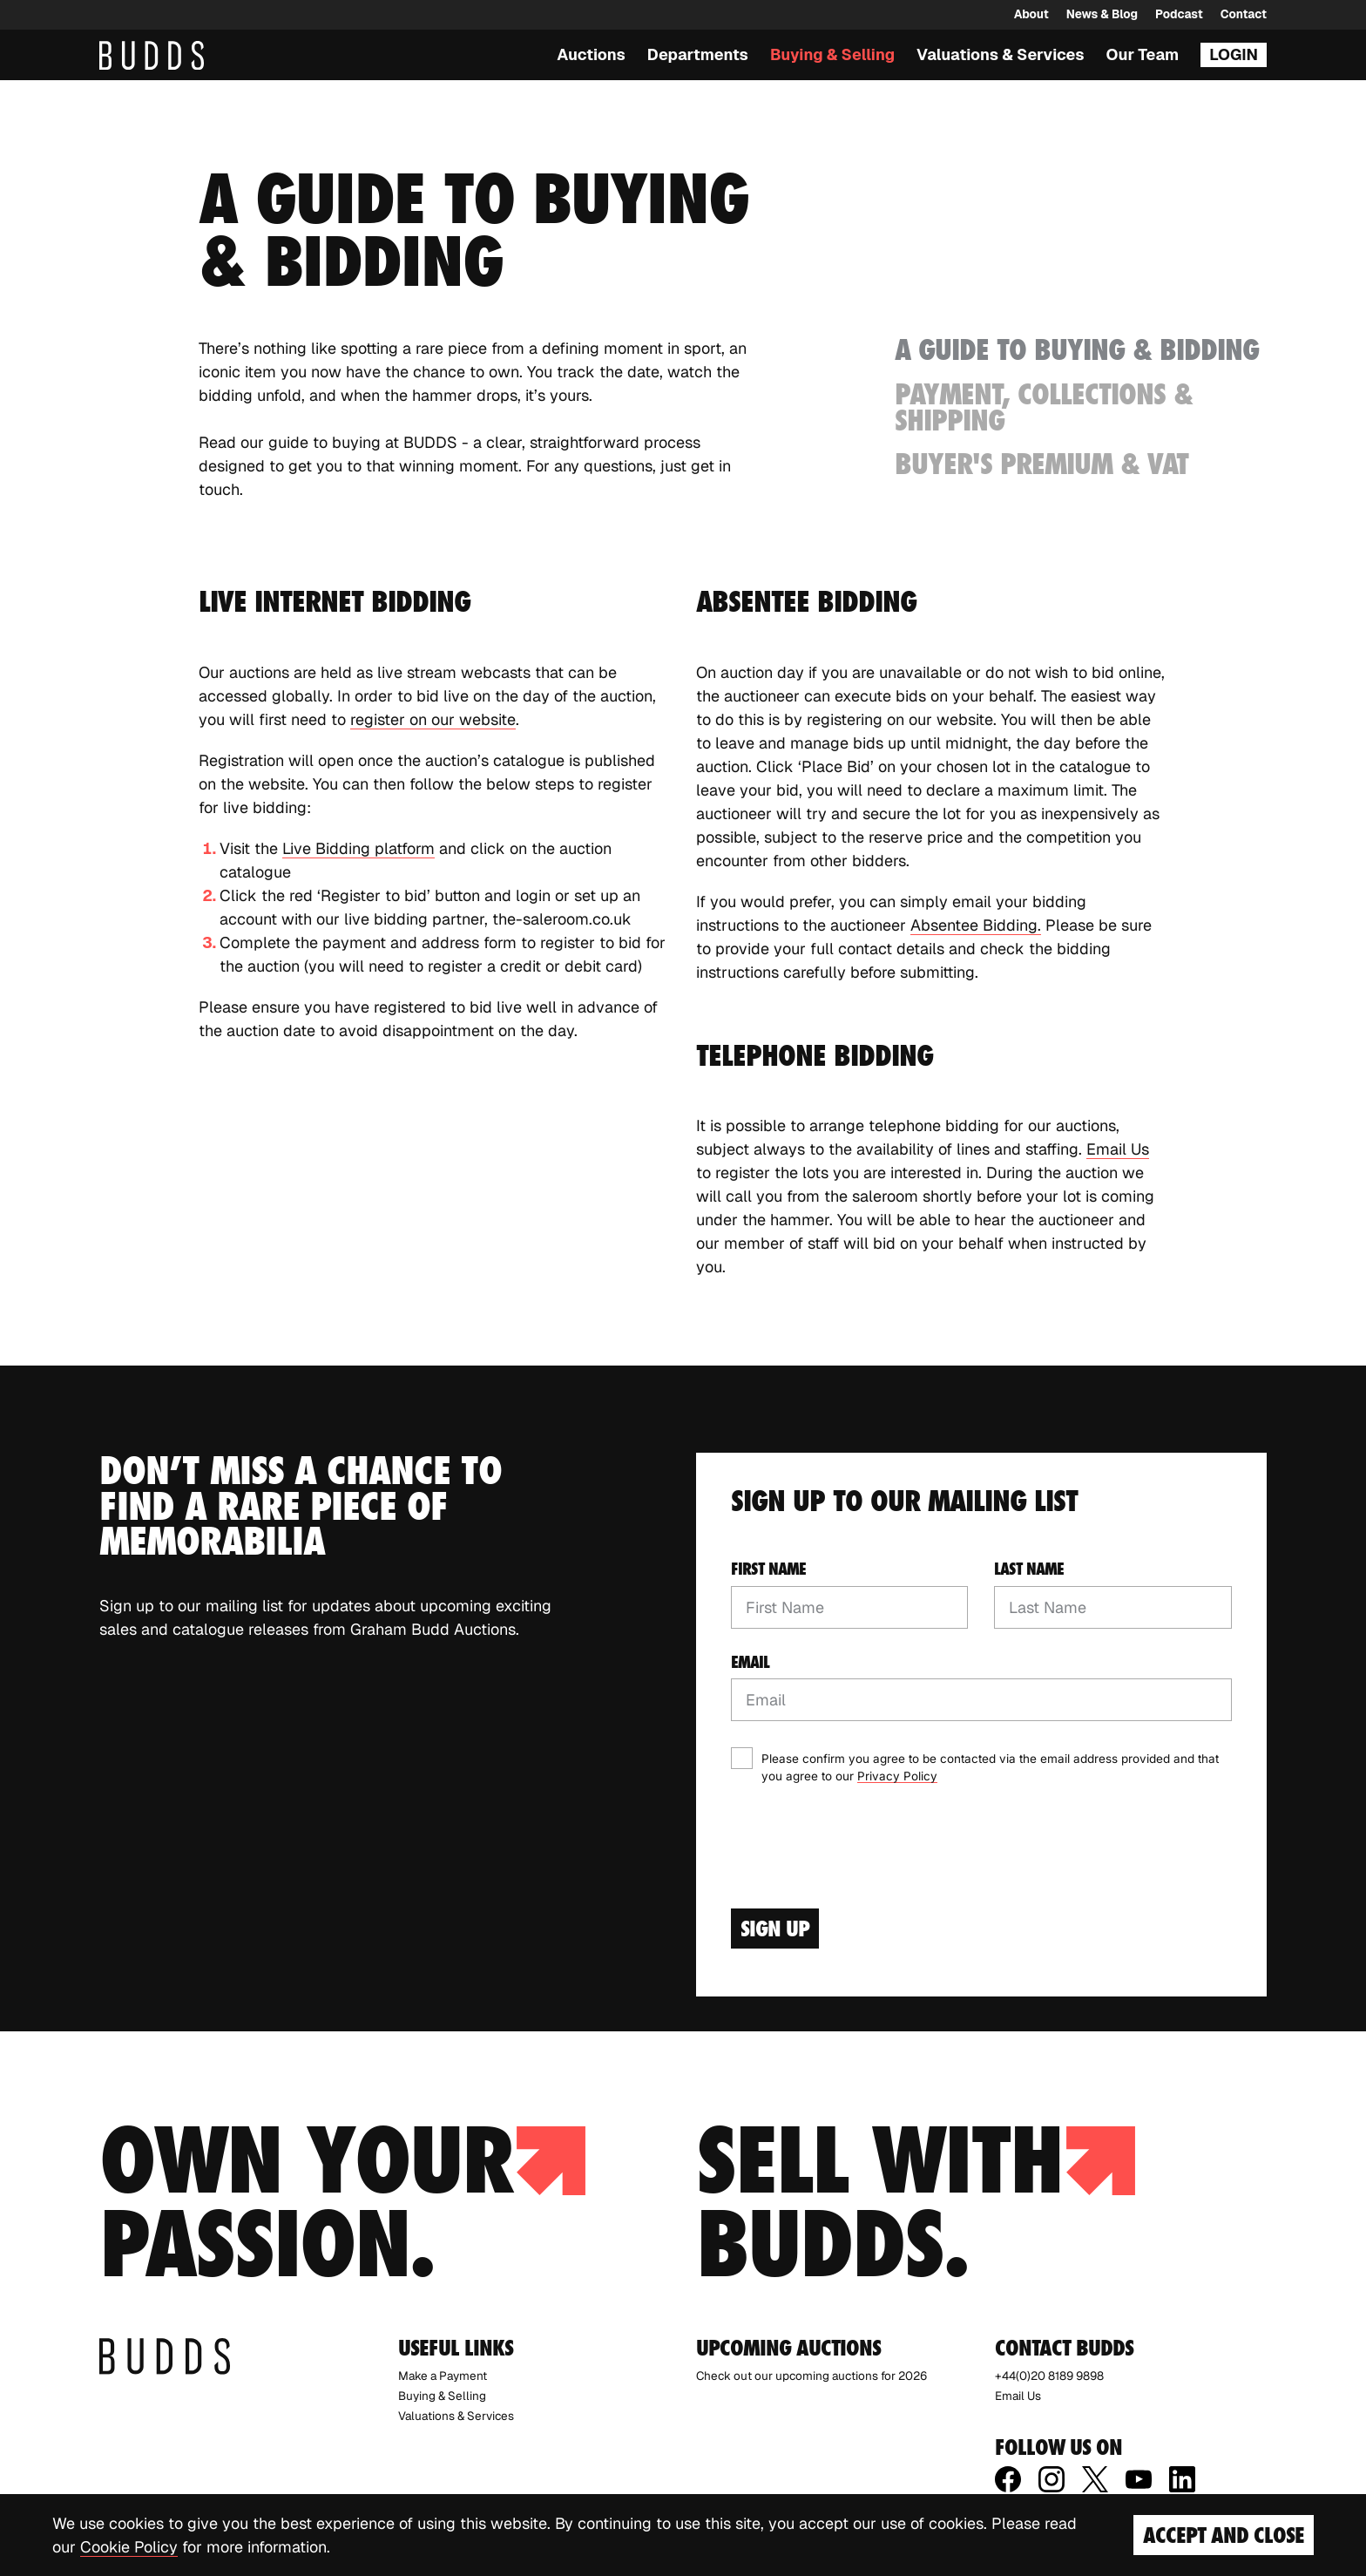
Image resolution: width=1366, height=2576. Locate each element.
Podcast (1179, 14)
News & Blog (1102, 14)
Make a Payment (442, 2375)
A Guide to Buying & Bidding (1077, 349)
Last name (1029, 1569)
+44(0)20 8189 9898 (1049, 2375)
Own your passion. (342, 2202)
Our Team (1143, 54)
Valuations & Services (1000, 54)
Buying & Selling (832, 54)
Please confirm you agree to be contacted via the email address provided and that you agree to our (990, 1767)
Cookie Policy (129, 2547)
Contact (1244, 14)
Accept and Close (1223, 2535)
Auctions (591, 54)
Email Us (1117, 1149)
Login (1233, 54)
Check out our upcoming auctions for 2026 (811, 2375)
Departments (697, 54)
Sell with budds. (915, 2202)
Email (750, 1662)
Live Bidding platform (358, 848)
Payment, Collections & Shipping (1044, 406)
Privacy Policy (897, 1776)
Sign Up (774, 1928)
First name (768, 1569)
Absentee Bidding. (975, 925)
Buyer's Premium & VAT (1041, 463)
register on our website (433, 719)
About (1031, 14)
